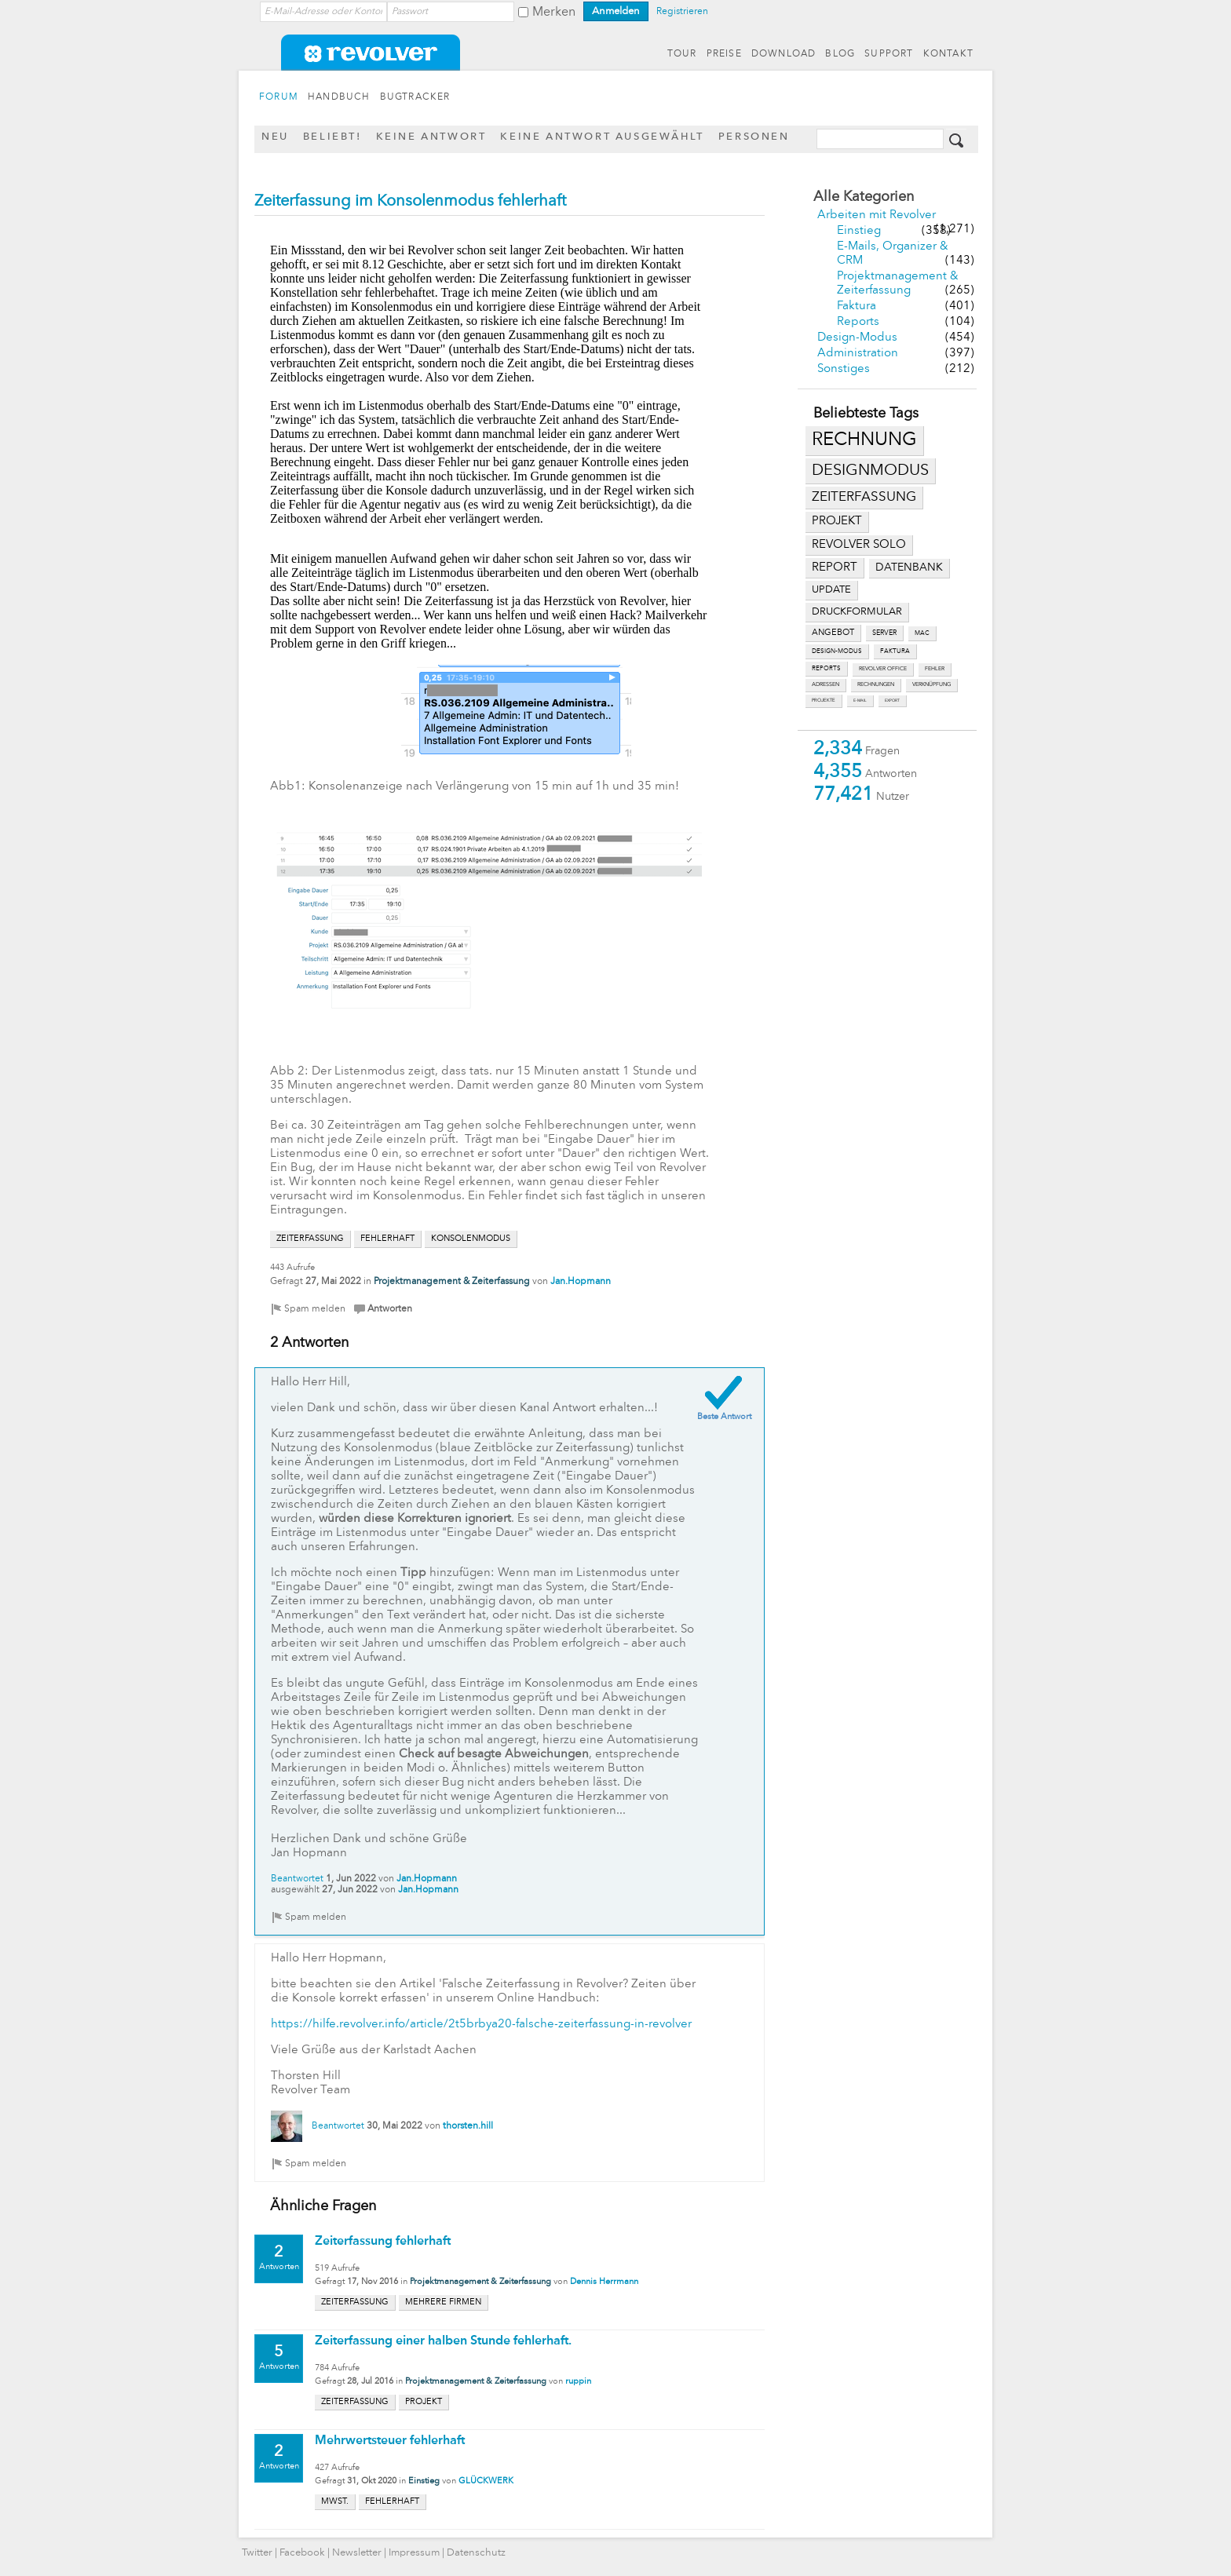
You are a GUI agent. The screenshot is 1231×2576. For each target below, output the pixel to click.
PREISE (724, 54)
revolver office (883, 669)
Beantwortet (297, 1879)
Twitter (257, 2553)
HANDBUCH (339, 97)
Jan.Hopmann (580, 1281)
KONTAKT (948, 54)
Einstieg (859, 231)
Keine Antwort (431, 137)
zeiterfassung (864, 497)
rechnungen (875, 685)
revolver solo (859, 544)
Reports (858, 322)
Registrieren (682, 11)
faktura (895, 651)
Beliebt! (332, 137)
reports (826, 669)
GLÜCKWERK (485, 2481)
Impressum (414, 2553)
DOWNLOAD (783, 54)
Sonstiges (843, 369)
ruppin (578, 2381)
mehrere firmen (443, 2302)
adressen (825, 685)
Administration (857, 353)
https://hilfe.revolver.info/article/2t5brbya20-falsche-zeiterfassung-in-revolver (481, 2025)
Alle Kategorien (863, 197)
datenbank (909, 568)
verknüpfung (931, 685)
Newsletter (357, 2553)
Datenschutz (476, 2553)
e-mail (860, 700)
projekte (823, 700)
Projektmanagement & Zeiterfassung (452, 1281)
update (831, 590)
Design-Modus (857, 338)
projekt (837, 521)
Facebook (302, 2553)
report (834, 567)
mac (922, 633)
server (884, 633)
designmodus (870, 471)
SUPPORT (888, 54)
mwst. (335, 2502)
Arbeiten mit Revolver (876, 215)
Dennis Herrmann (604, 2282)
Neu (275, 137)
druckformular (857, 612)
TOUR (682, 54)
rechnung (864, 440)
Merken (553, 12)
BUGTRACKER (415, 97)
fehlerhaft (387, 1239)
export (892, 700)
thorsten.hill (468, 2126)
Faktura (856, 306)
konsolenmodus (470, 1239)
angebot (833, 633)
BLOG (840, 54)
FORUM (278, 97)
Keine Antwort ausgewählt (601, 137)
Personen (754, 137)
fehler (934, 669)
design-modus (837, 651)
